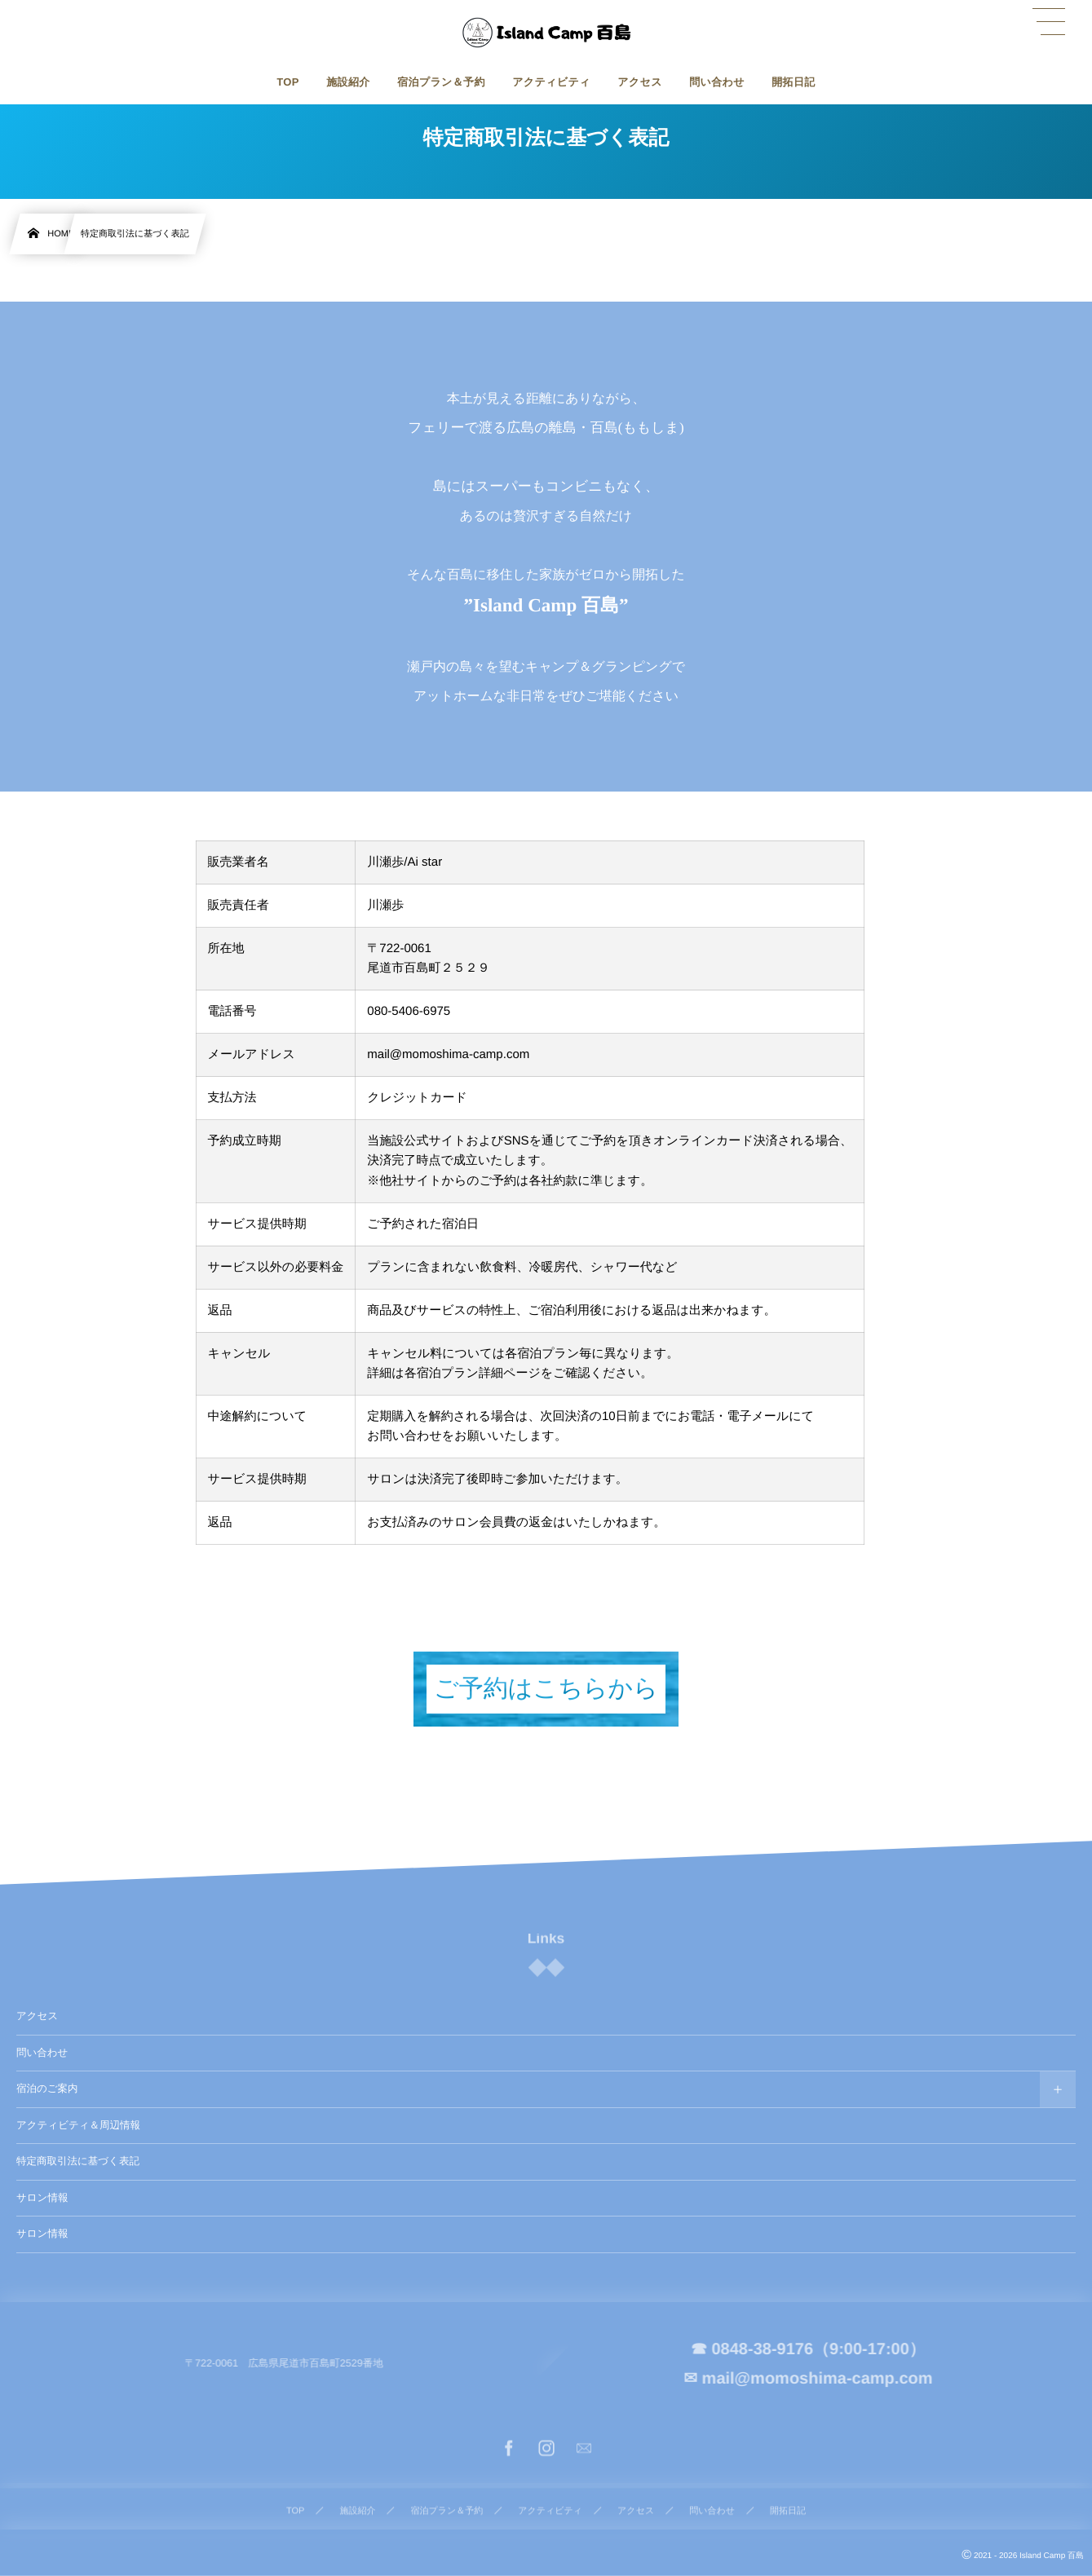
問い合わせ (42, 2052)
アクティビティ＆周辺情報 (78, 2125)
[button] (1049, 22)
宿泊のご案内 (47, 2088)
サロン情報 (42, 2197)
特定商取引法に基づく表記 (77, 2161)
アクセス (37, 2016)
